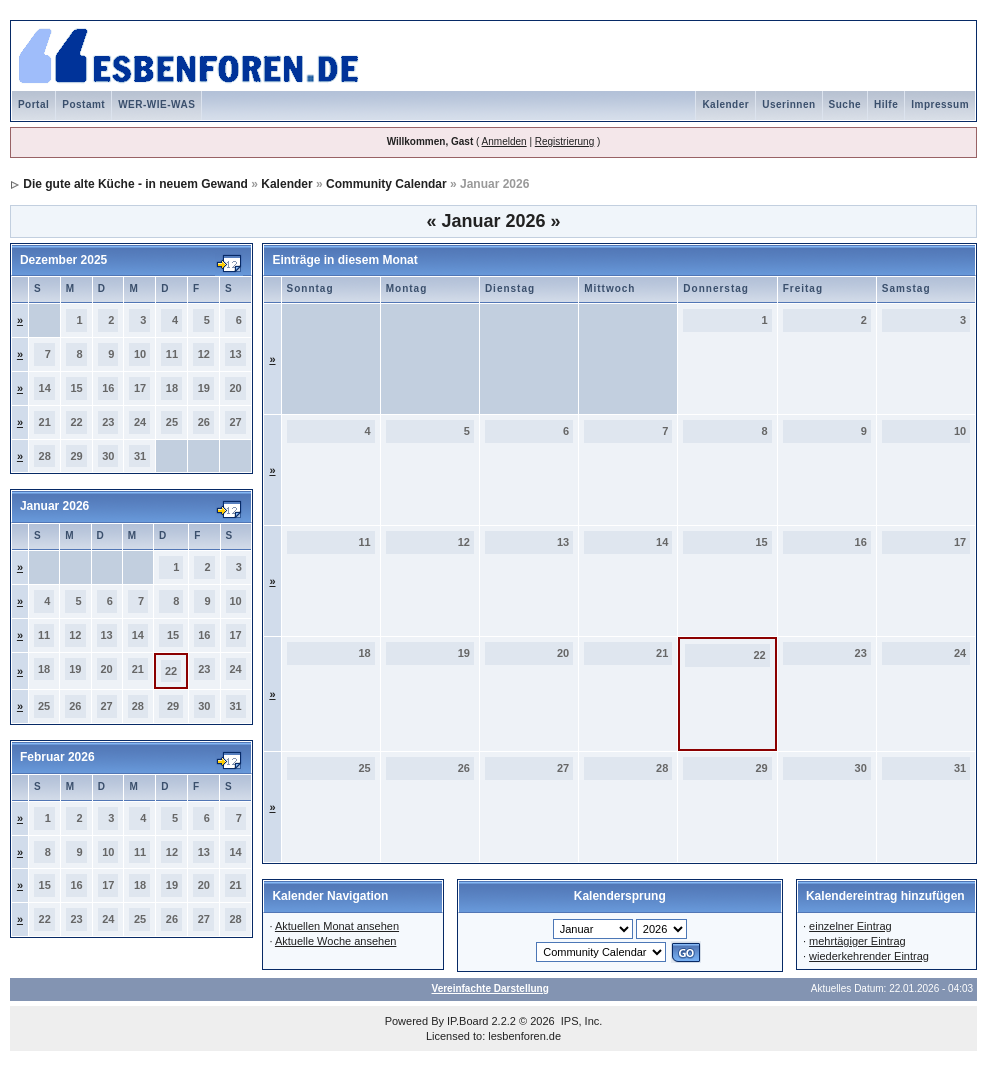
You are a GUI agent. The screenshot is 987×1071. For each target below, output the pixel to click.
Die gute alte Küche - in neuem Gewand (135, 184)
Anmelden (504, 141)
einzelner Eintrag (850, 926)
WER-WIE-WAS (156, 104)
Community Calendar (386, 184)
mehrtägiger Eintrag (857, 941)
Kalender (725, 104)
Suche (845, 104)
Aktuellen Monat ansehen (337, 926)
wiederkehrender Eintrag (869, 956)
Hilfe (886, 104)
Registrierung (564, 141)
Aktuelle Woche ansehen (336, 941)
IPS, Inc (580, 1021)
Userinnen (788, 104)
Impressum (940, 104)
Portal (33, 104)
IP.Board (467, 1021)
